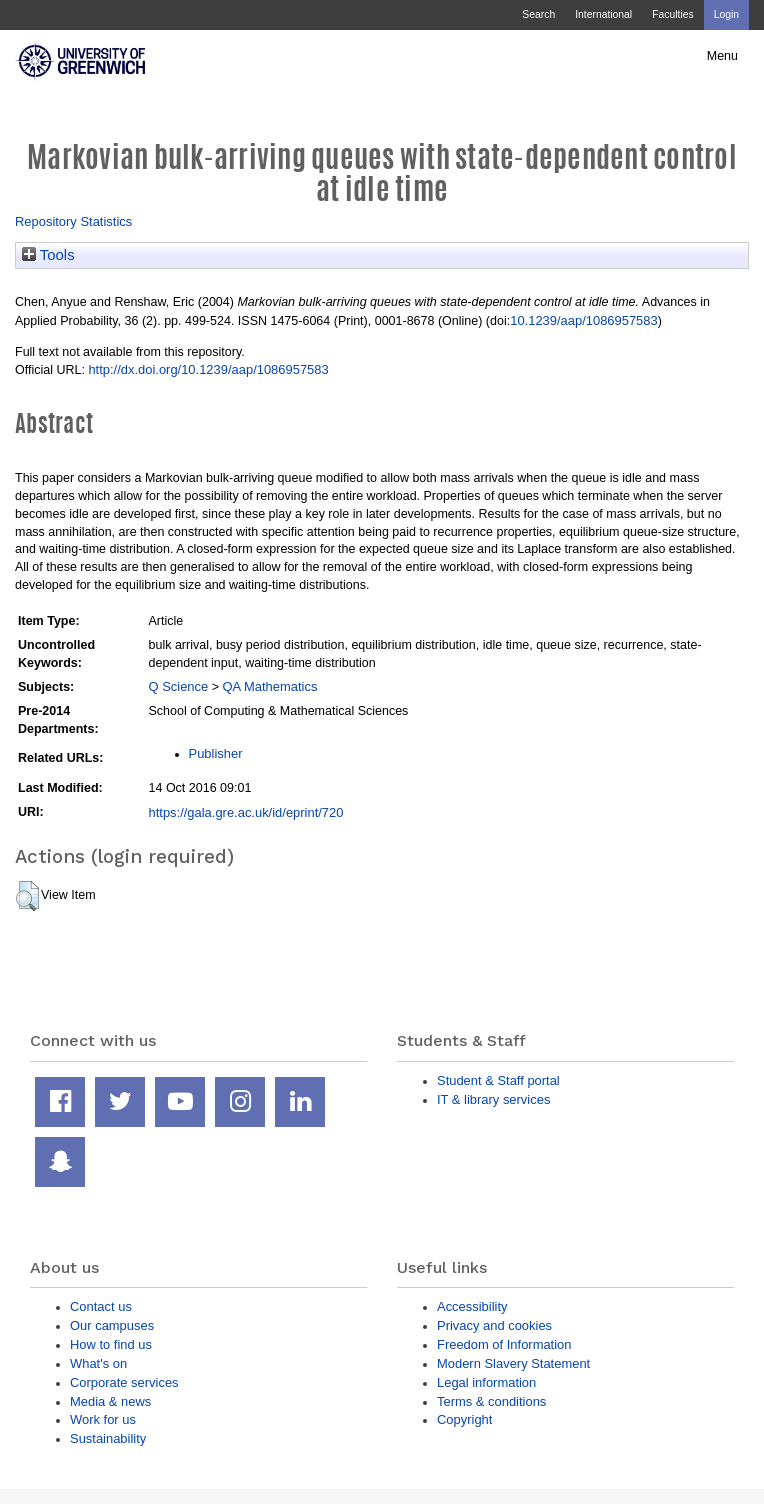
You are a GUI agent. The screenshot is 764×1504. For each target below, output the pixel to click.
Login (726, 14)
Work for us (103, 1419)
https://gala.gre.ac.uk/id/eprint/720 (246, 812)
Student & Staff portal (498, 1080)
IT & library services (493, 1099)
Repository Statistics (73, 221)
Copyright (464, 1419)
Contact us (101, 1306)
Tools (48, 255)
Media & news (110, 1401)
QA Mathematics (269, 686)
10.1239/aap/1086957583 (584, 320)
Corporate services (124, 1382)
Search (538, 14)
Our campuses (112, 1325)
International (603, 14)
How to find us (111, 1344)
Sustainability (108, 1438)
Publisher (216, 753)
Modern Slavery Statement (513, 1363)
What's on (98, 1363)
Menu (722, 56)
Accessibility (472, 1306)
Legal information (486, 1382)
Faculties (672, 14)
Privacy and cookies (494, 1325)
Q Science (179, 686)
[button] (27, 896)
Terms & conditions (491, 1401)
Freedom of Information (504, 1344)
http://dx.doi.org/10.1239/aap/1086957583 (208, 369)
